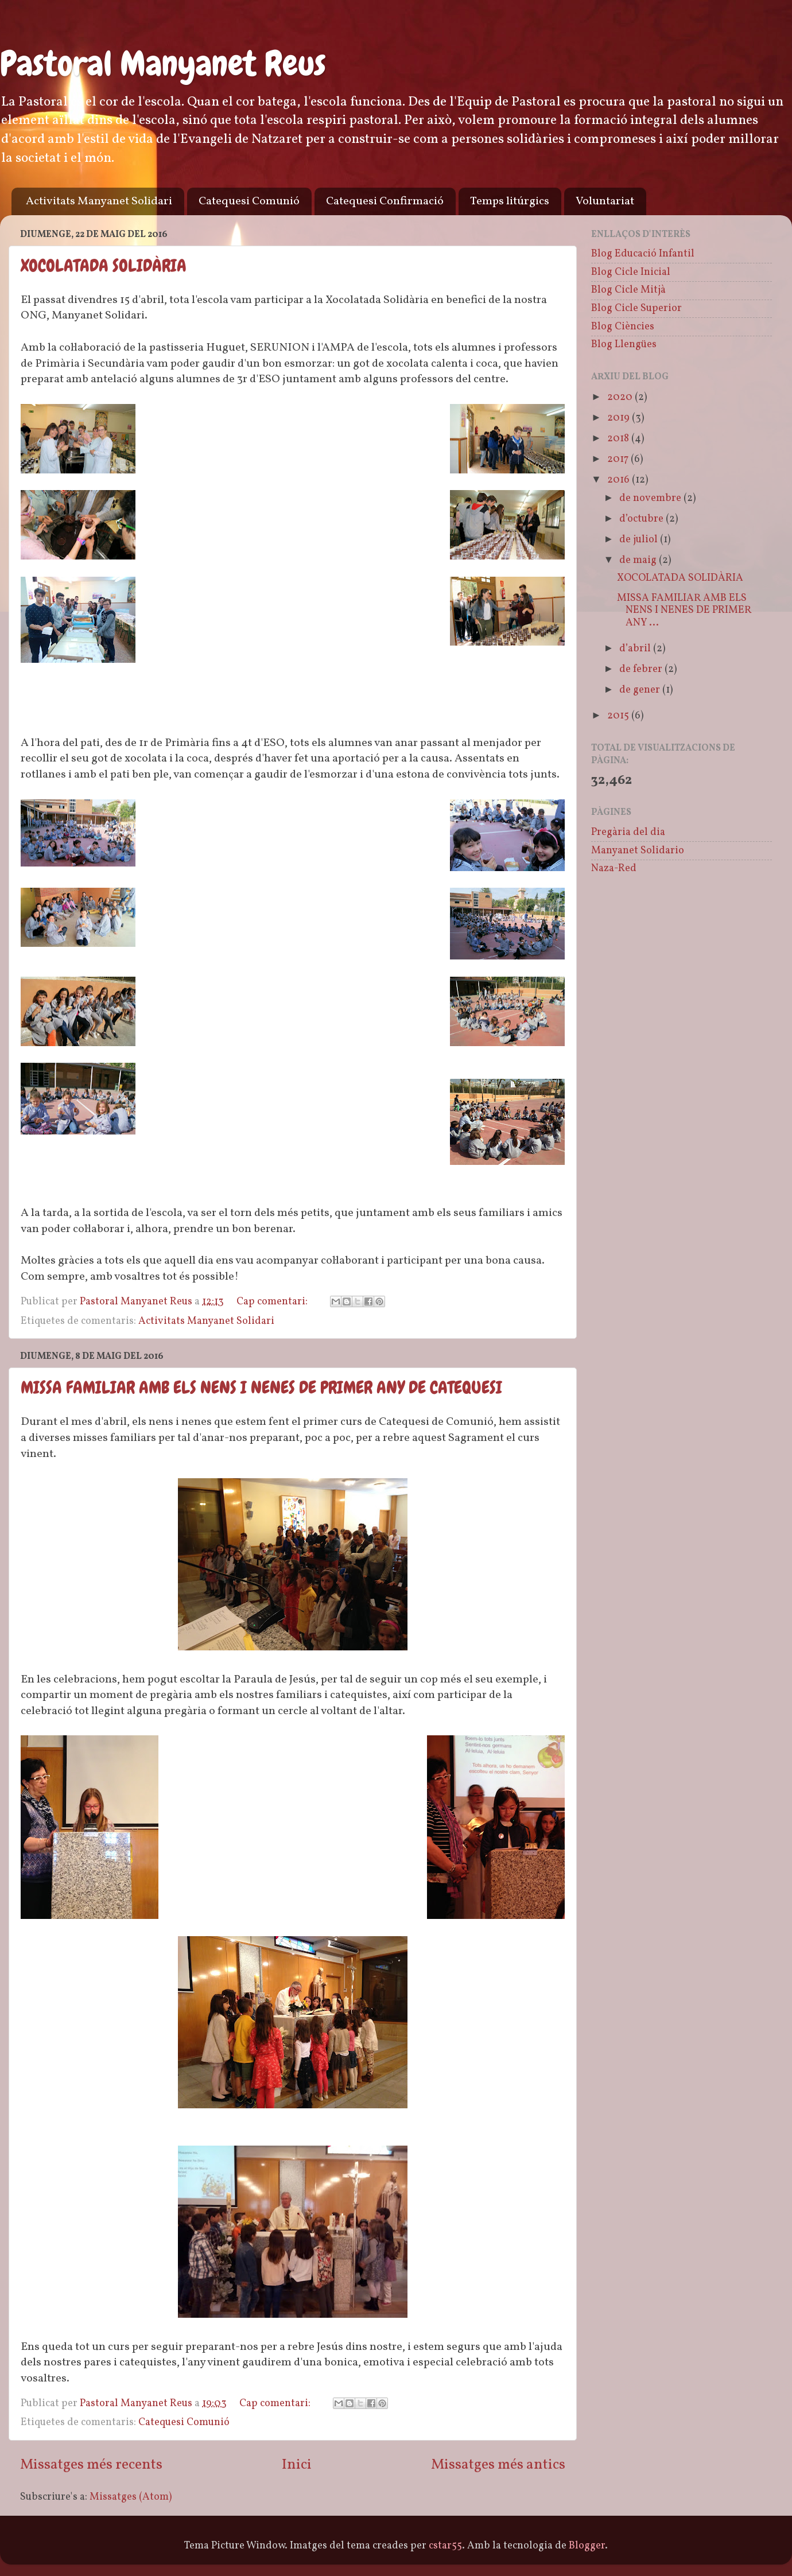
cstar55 (445, 2546)
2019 (619, 418)
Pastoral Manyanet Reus (163, 63)
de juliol (639, 540)
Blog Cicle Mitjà (628, 290)
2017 (619, 459)
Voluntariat (605, 201)
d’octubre (642, 519)
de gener (640, 690)
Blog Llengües (624, 344)
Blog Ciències (622, 327)
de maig (639, 560)
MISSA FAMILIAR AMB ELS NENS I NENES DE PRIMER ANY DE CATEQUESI (261, 1387)
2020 (621, 397)
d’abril (636, 649)
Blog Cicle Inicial (630, 272)
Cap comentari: (273, 1302)
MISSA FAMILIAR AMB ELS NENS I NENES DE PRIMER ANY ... (684, 610)
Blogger (587, 2546)
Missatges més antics (498, 2465)
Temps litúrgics (509, 201)
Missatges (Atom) (131, 2497)
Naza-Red (613, 868)
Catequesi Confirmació (385, 201)
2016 (619, 480)
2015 (619, 716)
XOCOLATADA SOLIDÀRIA (104, 266)
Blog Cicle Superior (636, 308)
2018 (619, 439)
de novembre (651, 498)
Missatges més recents (91, 2465)
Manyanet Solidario (637, 851)
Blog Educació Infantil (642, 254)
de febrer (642, 669)
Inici (297, 2465)
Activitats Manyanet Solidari (99, 201)
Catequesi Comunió (249, 201)
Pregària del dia (628, 832)
